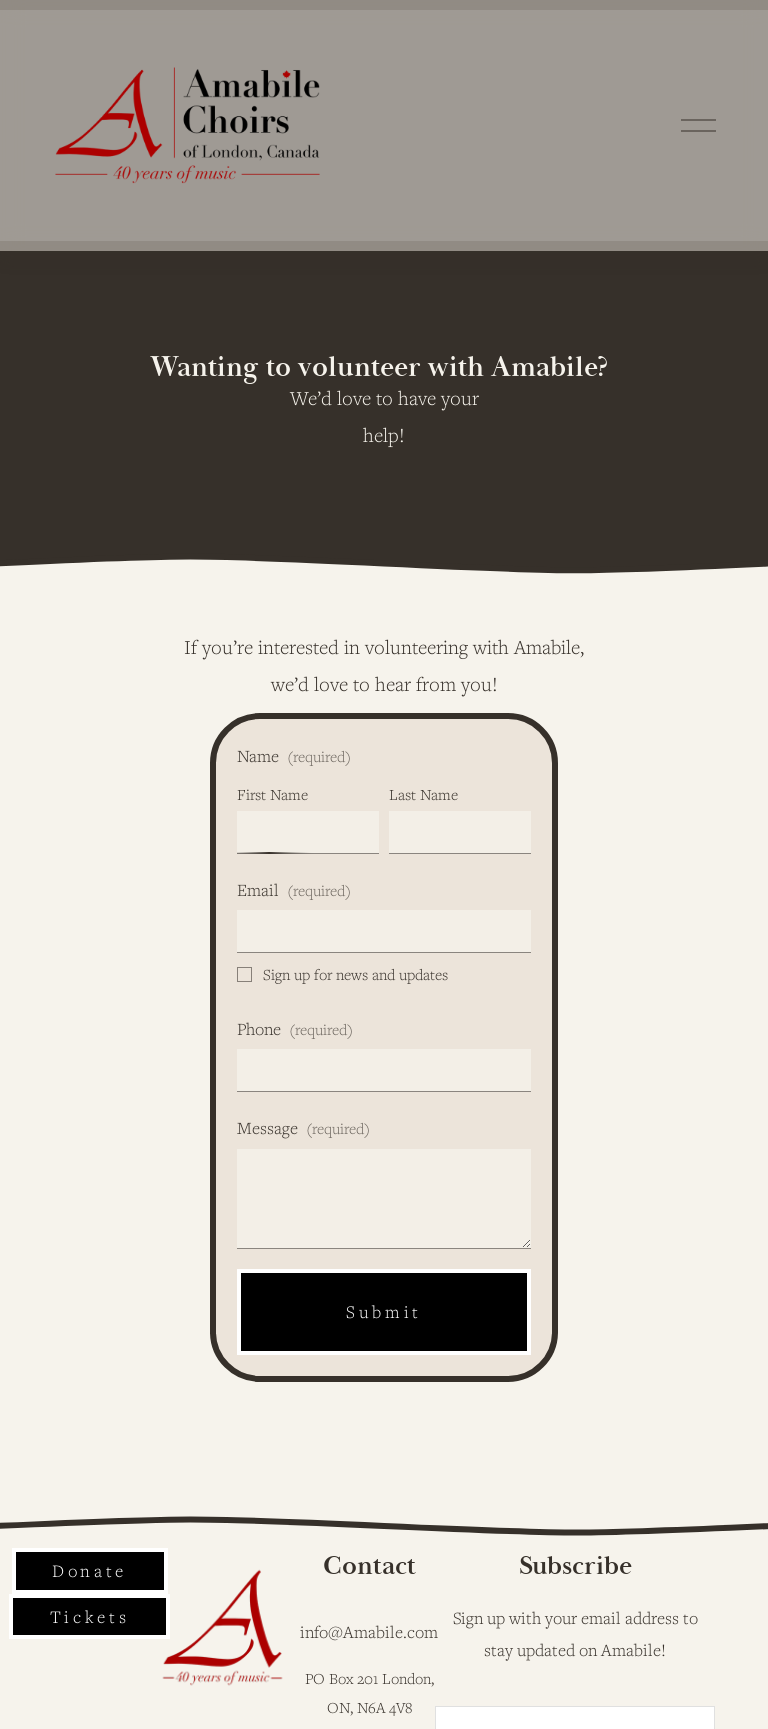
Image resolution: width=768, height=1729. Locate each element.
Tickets (90, 1616)
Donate (89, 1570)
